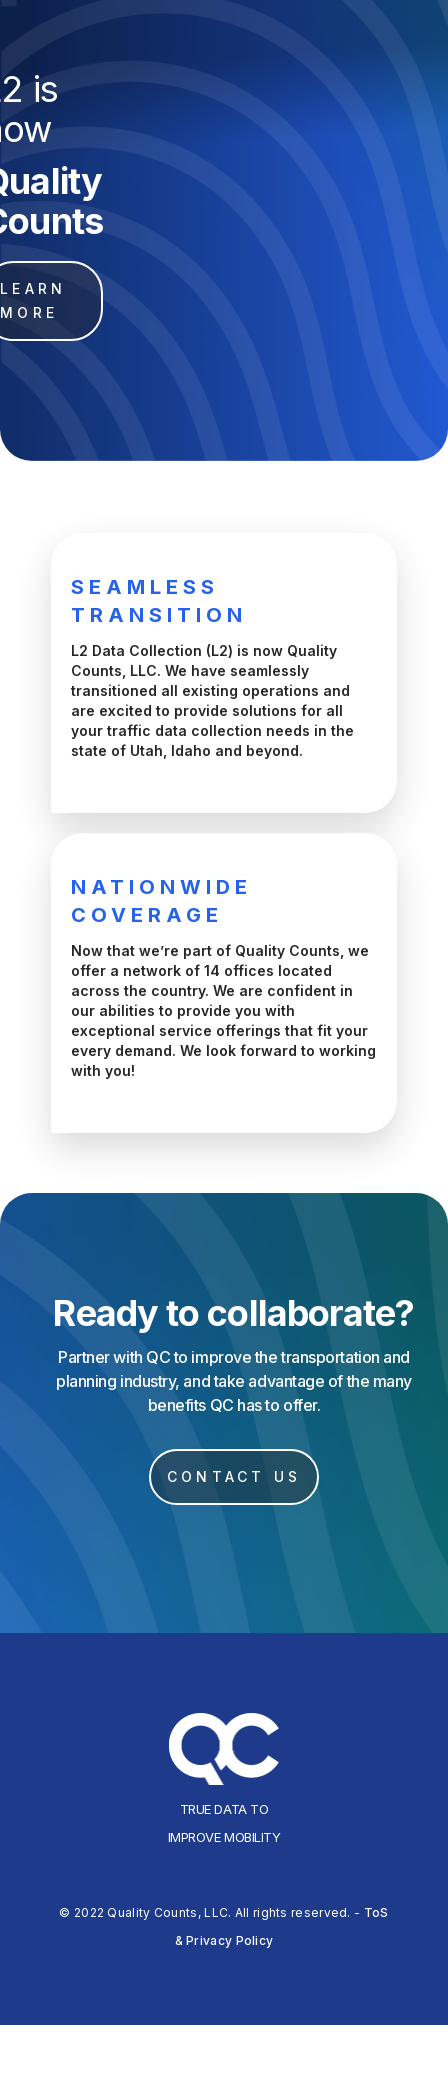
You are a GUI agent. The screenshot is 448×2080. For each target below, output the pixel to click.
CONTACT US (234, 1476)
